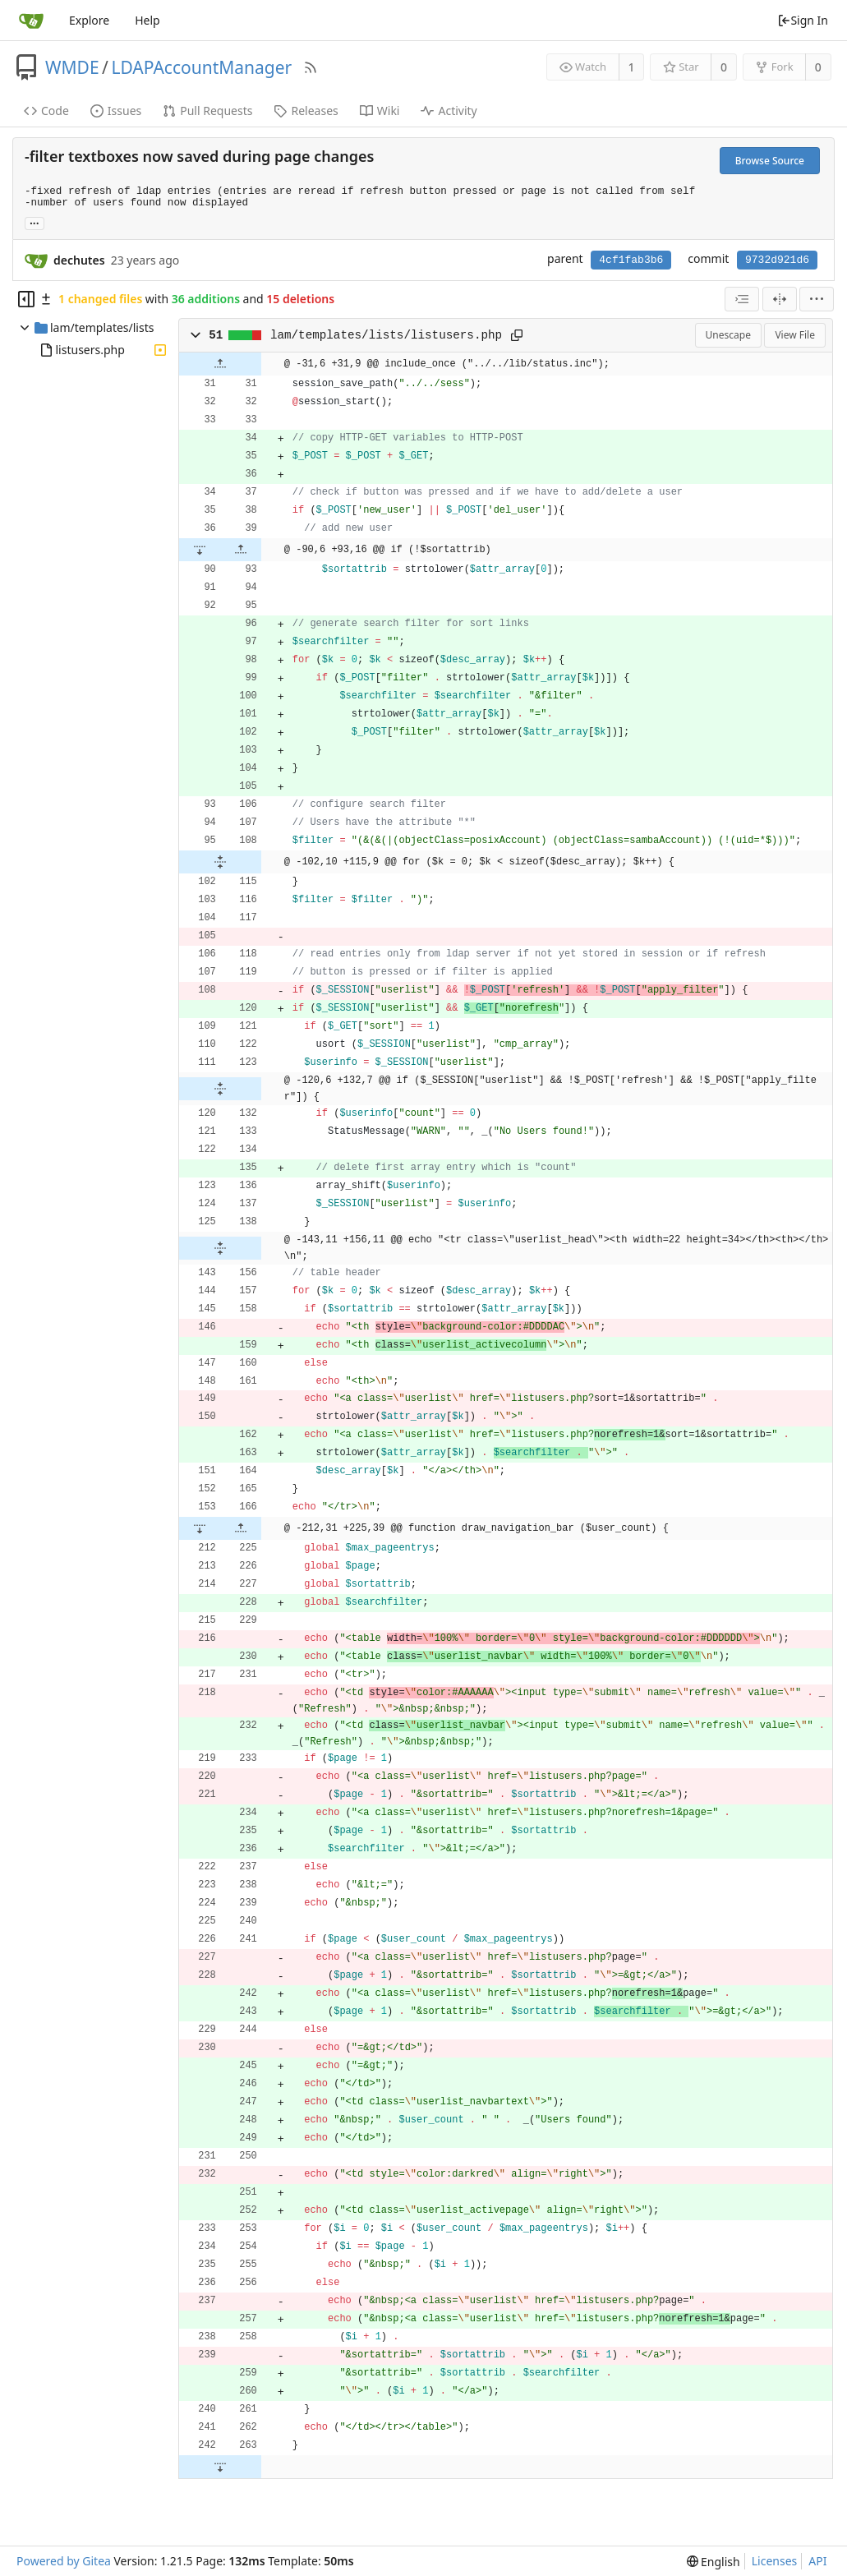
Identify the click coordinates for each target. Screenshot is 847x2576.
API (817, 2561)
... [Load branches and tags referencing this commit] (34, 222)
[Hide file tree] (26, 299)
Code (46, 110)
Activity (448, 110)
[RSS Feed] (310, 67)
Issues (115, 110)
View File (795, 335)
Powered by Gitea (63, 2561)
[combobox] (742, 299)
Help (147, 20)
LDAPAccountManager (201, 67)
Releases (306, 110)
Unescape (728, 335)
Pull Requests (207, 110)
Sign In (802, 20)
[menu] (816, 299)
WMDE (72, 67)
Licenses (775, 2561)
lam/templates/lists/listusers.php (386, 335)
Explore (89, 20)
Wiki (380, 110)
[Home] (31, 20)
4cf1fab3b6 (631, 260)
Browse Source (769, 161)
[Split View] (779, 299)
